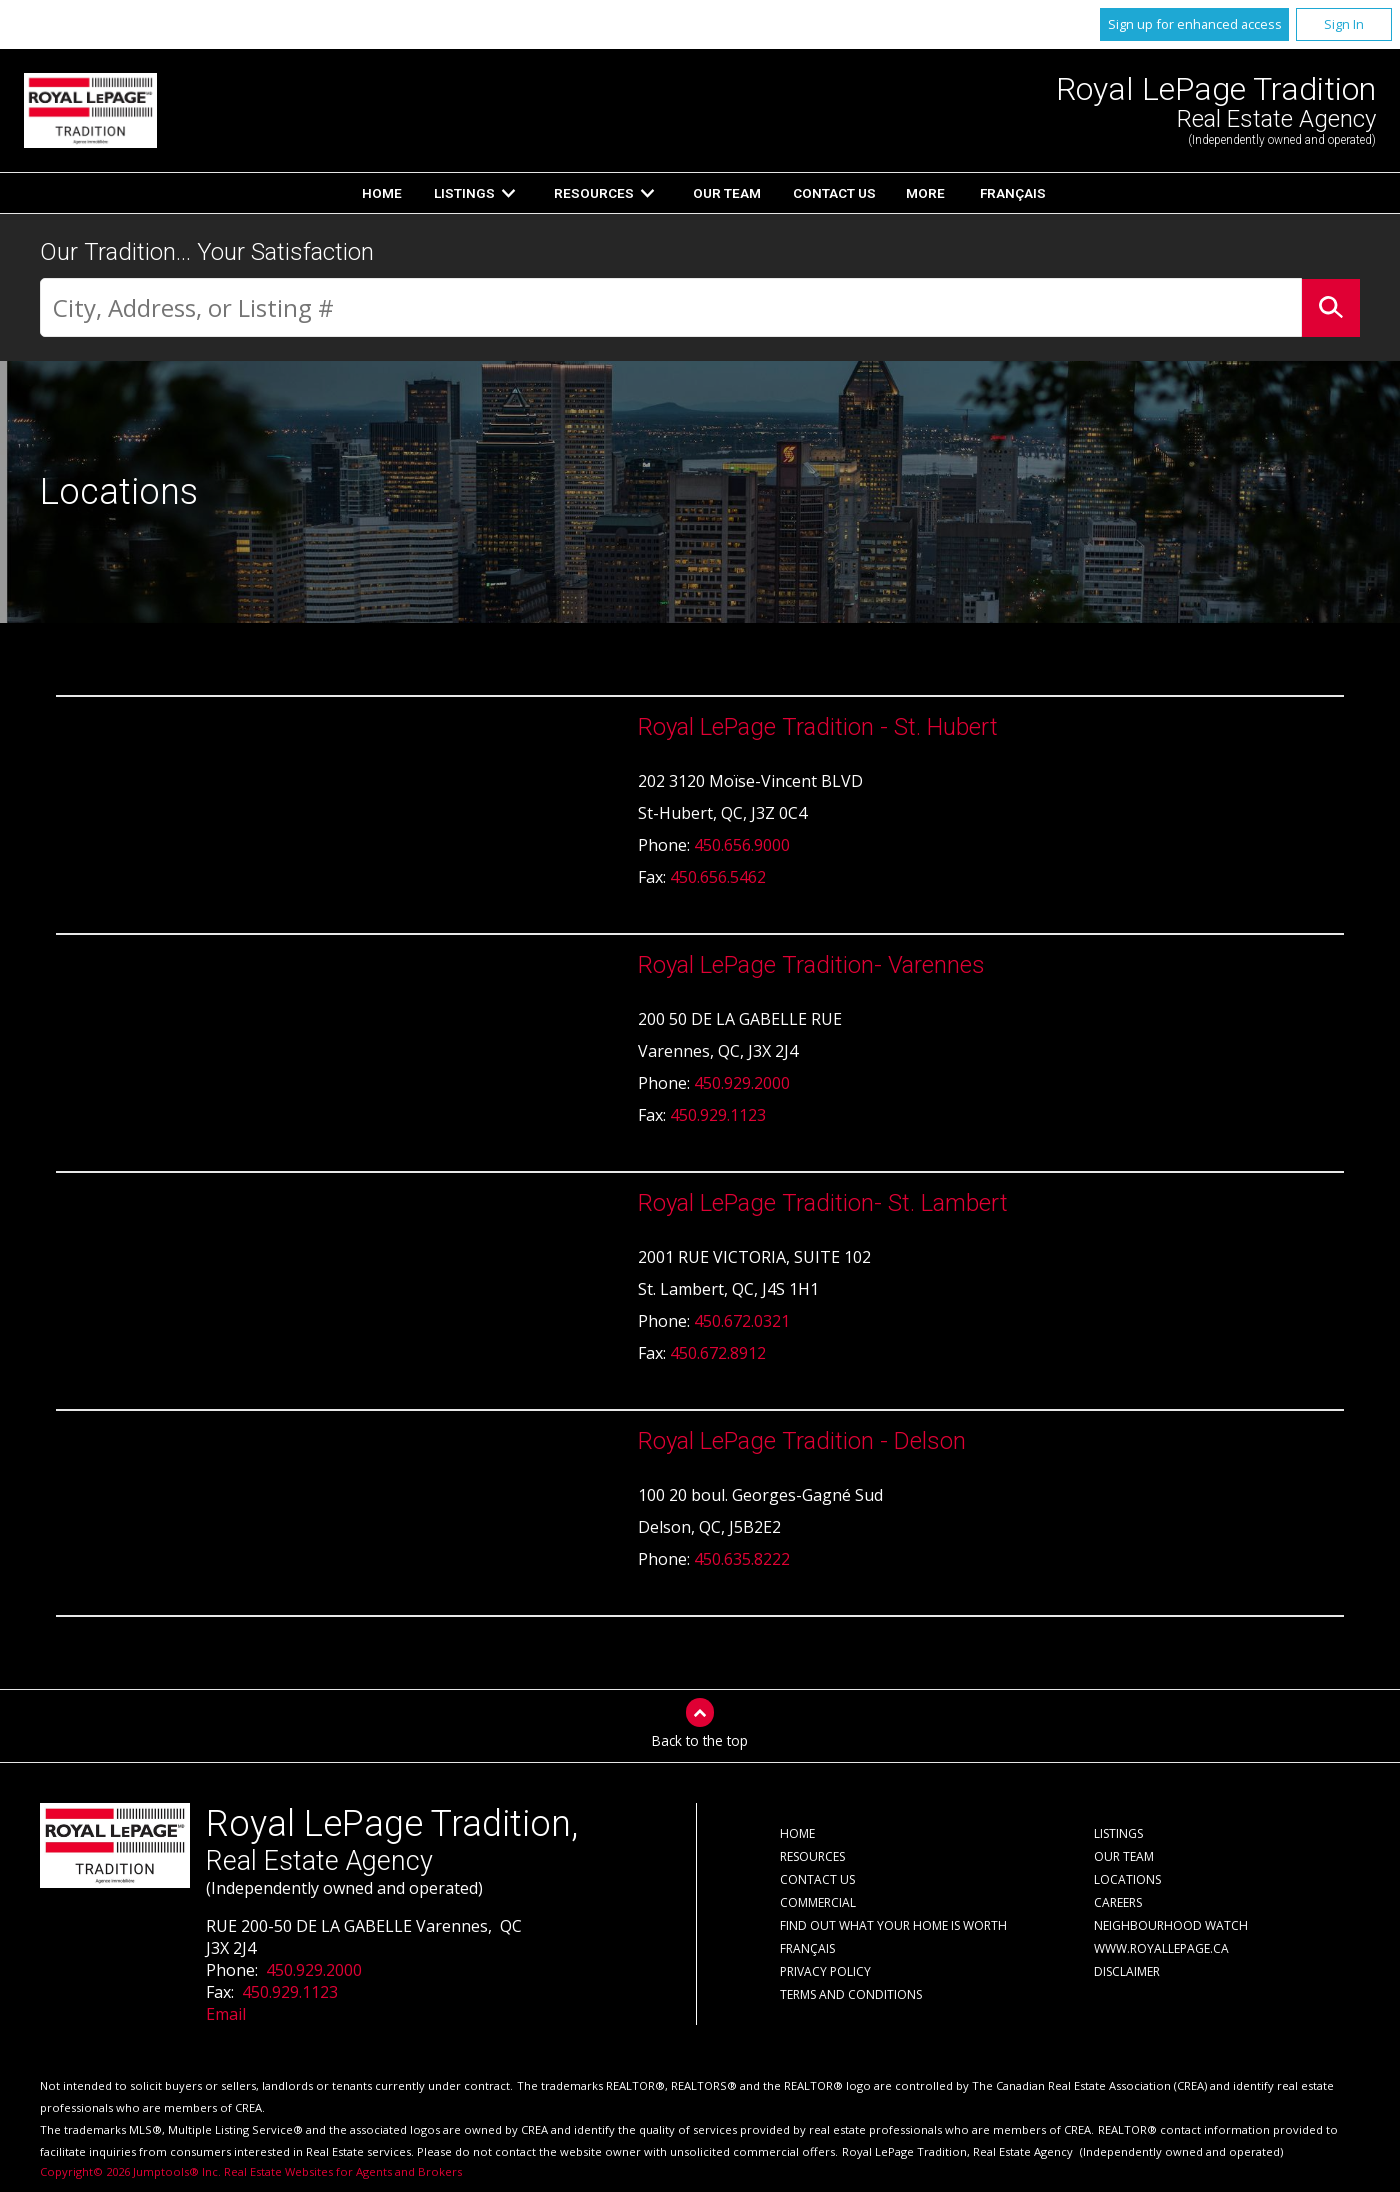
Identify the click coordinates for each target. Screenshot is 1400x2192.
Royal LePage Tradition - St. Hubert (818, 727)
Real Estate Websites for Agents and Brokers (343, 2171)
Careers (1118, 1902)
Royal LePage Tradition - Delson (802, 1441)
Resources (594, 193)
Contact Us (834, 193)
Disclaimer (1127, 1971)
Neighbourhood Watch (1171, 1925)
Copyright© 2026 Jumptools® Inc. (130, 2171)
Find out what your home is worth (893, 1925)
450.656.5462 (718, 877)
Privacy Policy (825, 1971)
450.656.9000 (742, 845)
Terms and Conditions (851, 1994)
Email (226, 2014)
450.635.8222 (742, 1559)
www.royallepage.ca (1161, 1948)
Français (1013, 193)
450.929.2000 (742, 1083)
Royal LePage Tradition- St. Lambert (823, 1203)
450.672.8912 (718, 1353)
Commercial (818, 1902)
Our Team (727, 193)
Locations (1127, 1879)
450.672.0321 (742, 1321)
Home (382, 193)
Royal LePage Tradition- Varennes (811, 965)
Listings (464, 193)
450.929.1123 (718, 1115)
